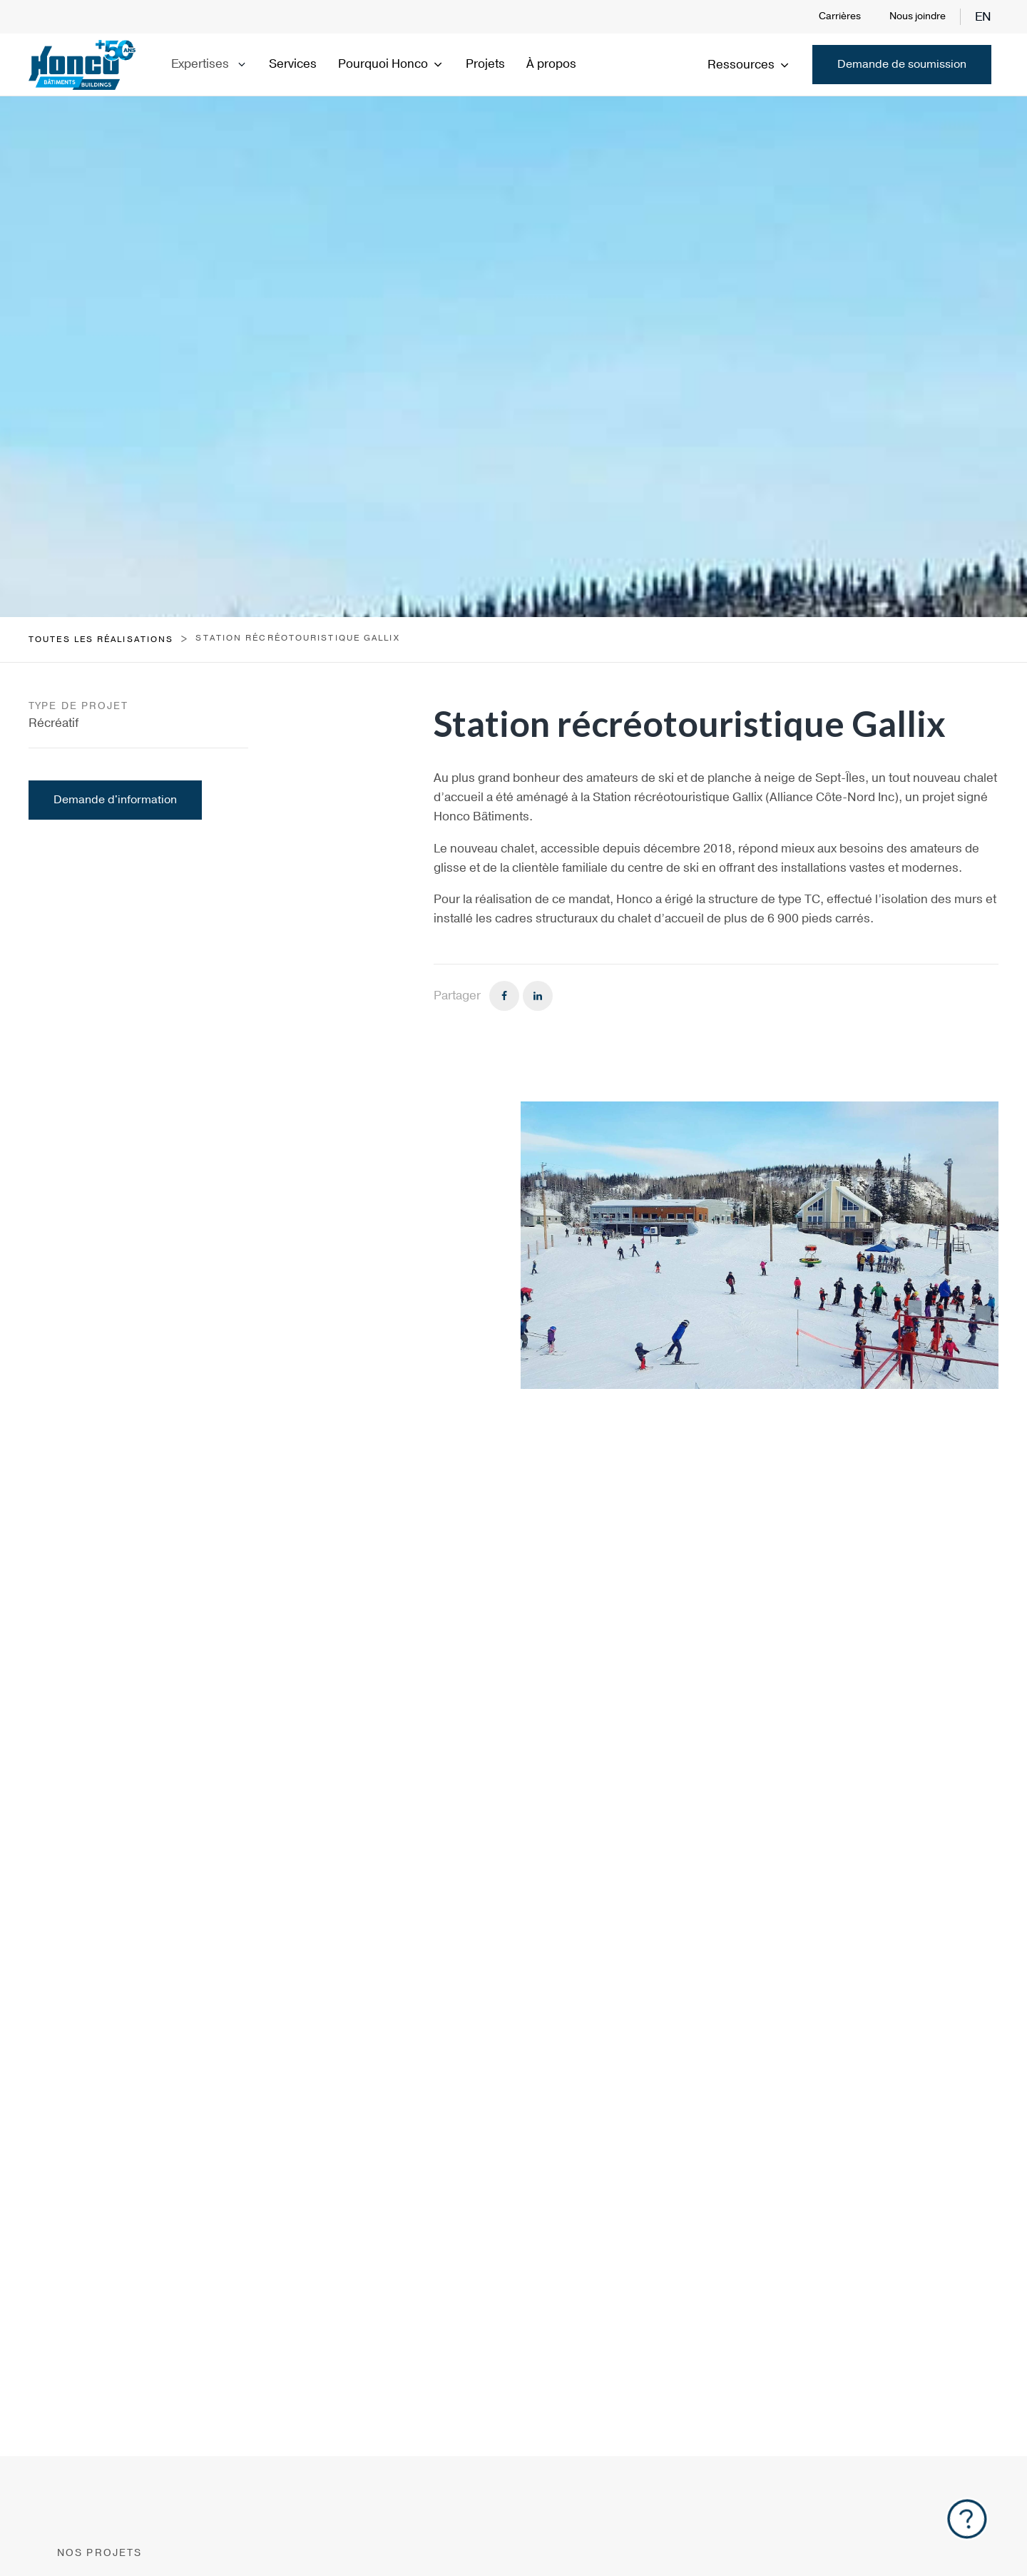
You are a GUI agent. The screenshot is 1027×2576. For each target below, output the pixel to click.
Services (293, 64)
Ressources (749, 64)
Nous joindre (917, 16)
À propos (551, 64)
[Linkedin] (538, 996)
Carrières (840, 16)
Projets (485, 64)
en (983, 17)
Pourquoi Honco (391, 64)
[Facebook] (504, 996)
